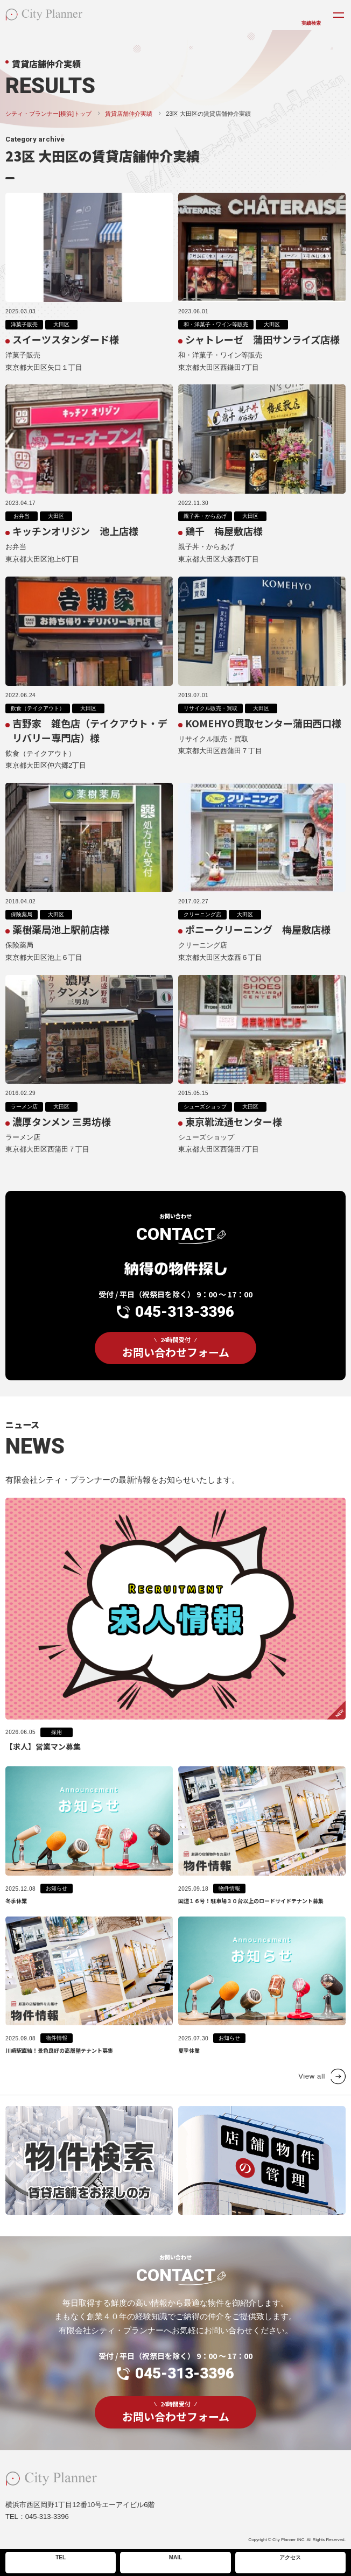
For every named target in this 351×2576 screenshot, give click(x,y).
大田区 (61, 324)
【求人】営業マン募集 (43, 1765)
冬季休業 (16, 1921)
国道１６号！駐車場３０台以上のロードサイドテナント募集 (251, 1921)
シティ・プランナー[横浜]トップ (48, 113)
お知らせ (56, 1908)
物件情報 (229, 1908)
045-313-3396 (184, 1337)
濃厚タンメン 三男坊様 (61, 1132)
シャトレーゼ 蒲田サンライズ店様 (262, 339)
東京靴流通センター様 (233, 1132)
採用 (56, 1751)
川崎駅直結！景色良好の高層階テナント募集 (59, 2070)
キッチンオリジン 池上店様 (75, 542)
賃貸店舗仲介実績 (128, 113)
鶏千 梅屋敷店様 (224, 542)
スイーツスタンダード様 (65, 339)
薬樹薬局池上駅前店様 (60, 940)
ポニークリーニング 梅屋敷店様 (258, 940)
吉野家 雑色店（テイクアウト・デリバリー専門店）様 (89, 741)
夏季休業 (189, 2070)
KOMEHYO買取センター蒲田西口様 (263, 734)
